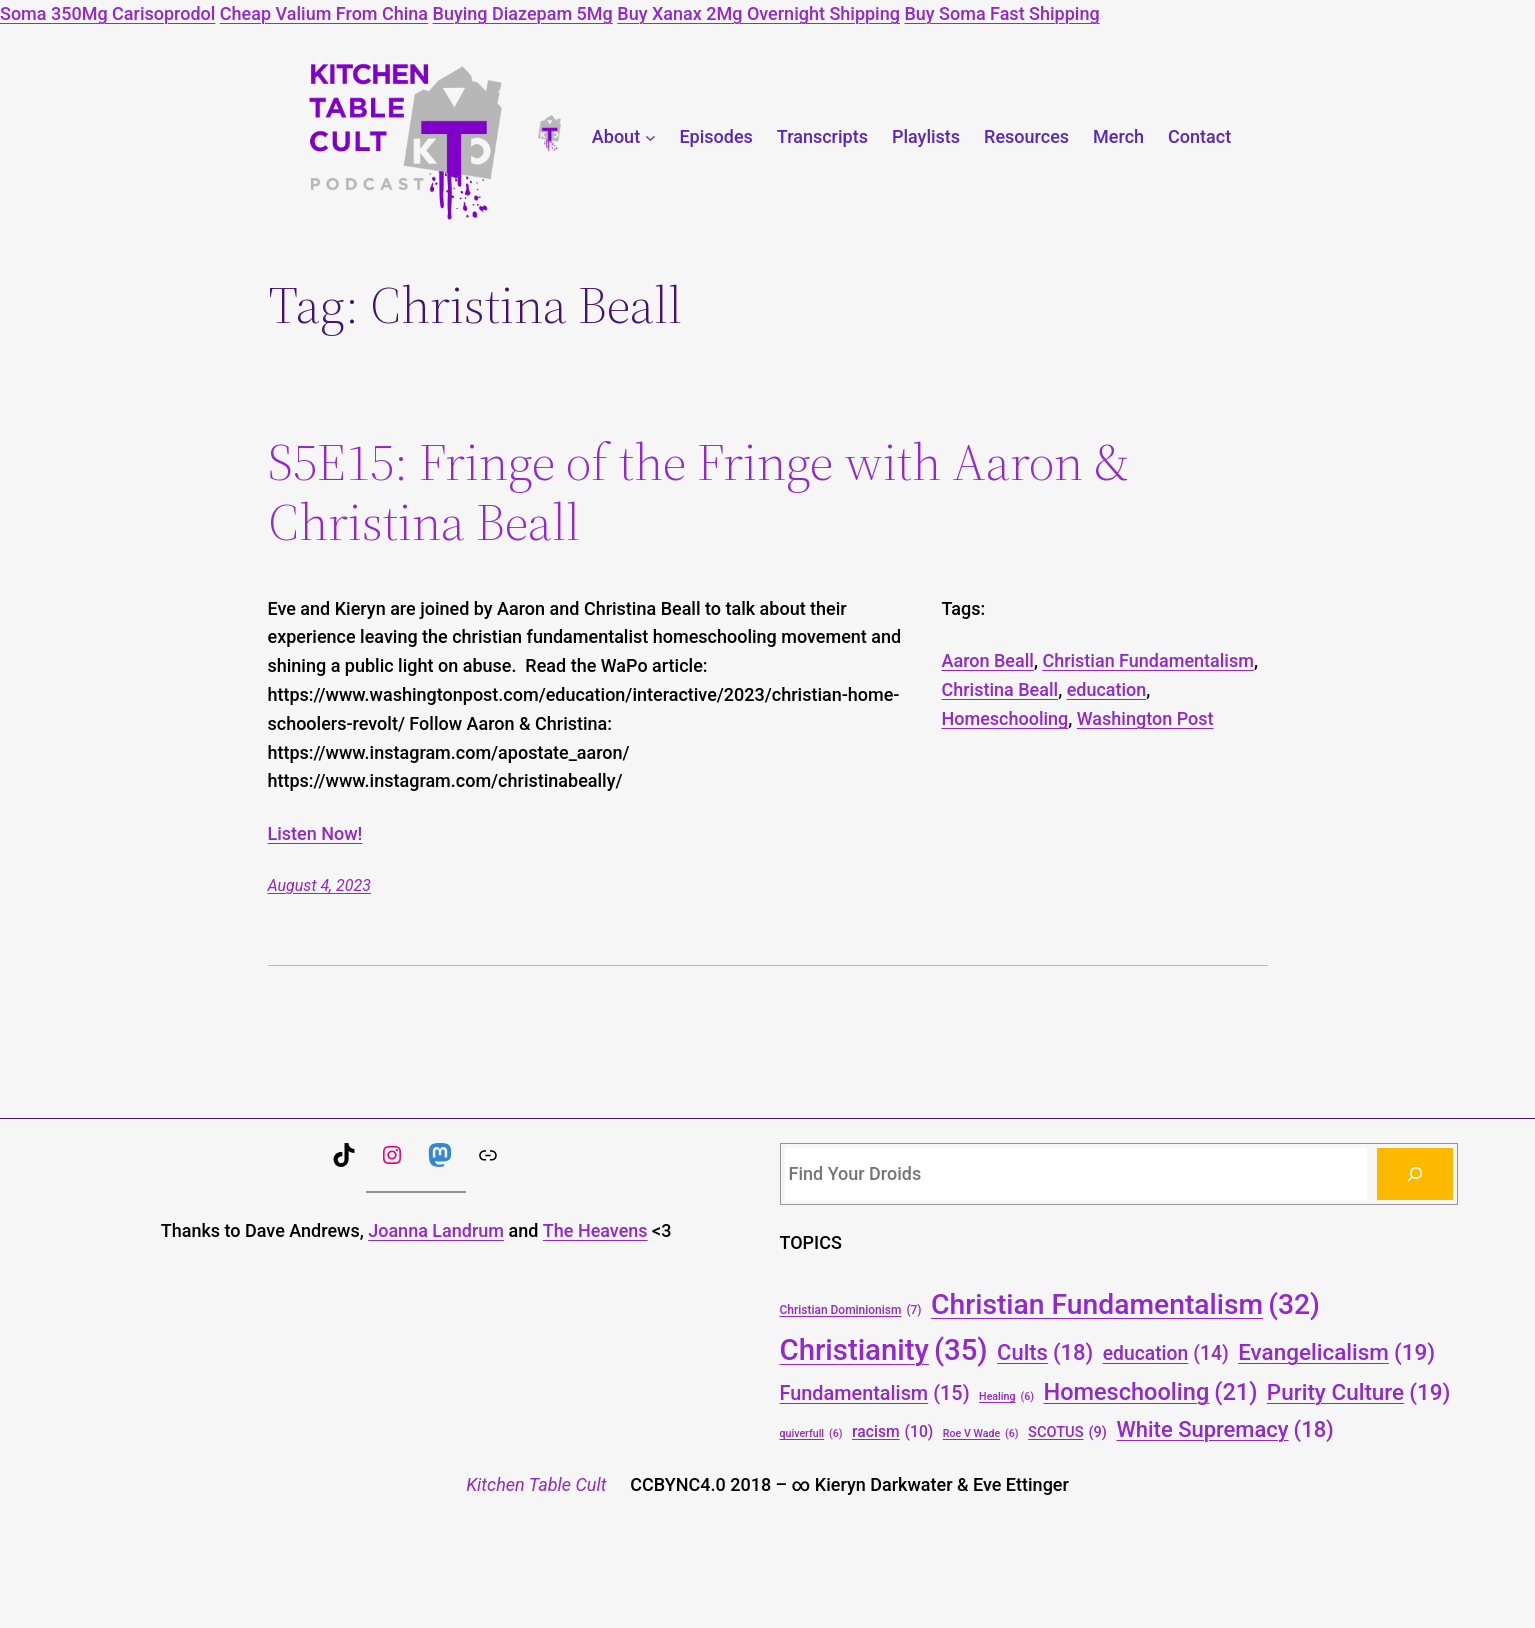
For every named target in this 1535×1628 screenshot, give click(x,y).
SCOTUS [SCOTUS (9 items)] (1067, 1432)
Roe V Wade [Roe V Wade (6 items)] (981, 1433)
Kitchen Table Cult (536, 1484)
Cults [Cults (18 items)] (1045, 1352)
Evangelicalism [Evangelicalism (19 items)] (1336, 1352)
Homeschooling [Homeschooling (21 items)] (1150, 1393)
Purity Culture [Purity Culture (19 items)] (1359, 1392)
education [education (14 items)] (1166, 1354)
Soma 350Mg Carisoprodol (107, 13)
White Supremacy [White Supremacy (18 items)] (1224, 1429)
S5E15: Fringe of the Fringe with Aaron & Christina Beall (698, 492)
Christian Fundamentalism (1148, 660)
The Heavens (595, 1230)
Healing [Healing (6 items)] (1006, 1396)
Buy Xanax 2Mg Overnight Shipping (758, 13)
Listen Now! (315, 833)
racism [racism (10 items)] (892, 1431)
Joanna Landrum (436, 1230)
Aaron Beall (988, 660)
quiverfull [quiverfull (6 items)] (811, 1433)
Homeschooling (1005, 718)
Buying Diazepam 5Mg (523, 13)
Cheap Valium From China (324, 13)
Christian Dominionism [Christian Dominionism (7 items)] (851, 1310)
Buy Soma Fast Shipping (1001, 13)
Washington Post (1145, 718)
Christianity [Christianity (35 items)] (884, 1350)
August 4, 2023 (319, 885)
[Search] (1415, 1174)
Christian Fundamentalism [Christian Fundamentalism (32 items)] (1125, 1304)
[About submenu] (650, 137)
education (1107, 689)
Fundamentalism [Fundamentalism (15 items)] (875, 1394)
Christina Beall (1000, 689)
